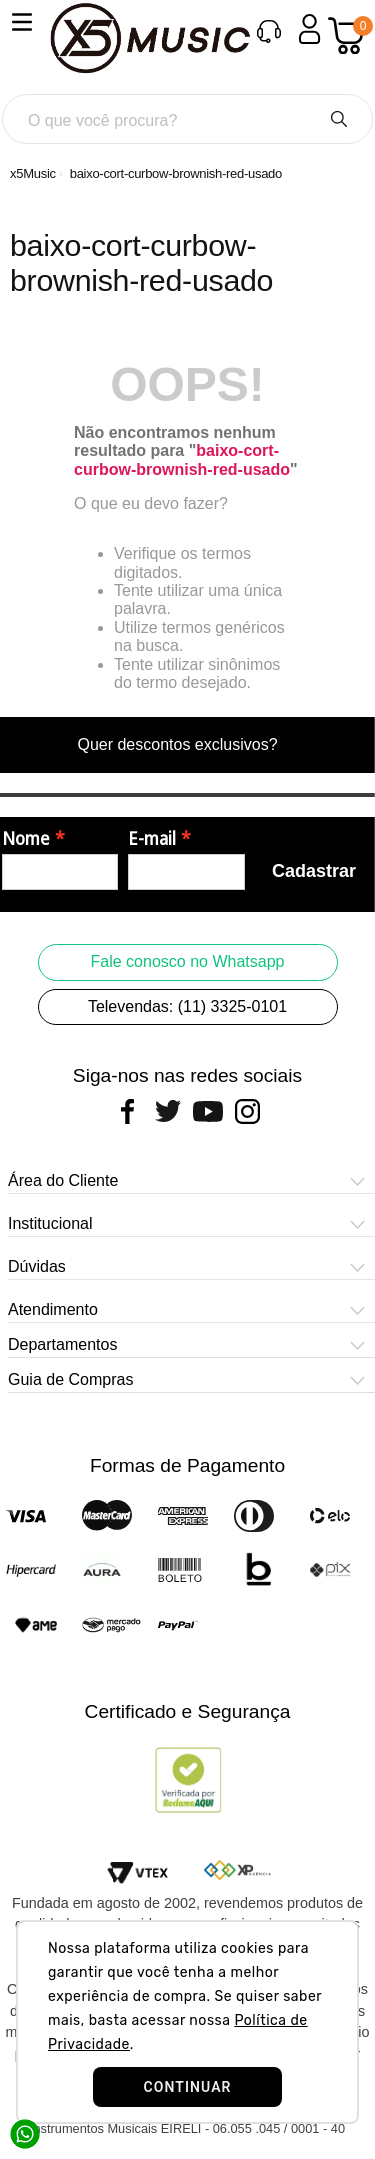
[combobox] (187, 119)
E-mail (152, 839)
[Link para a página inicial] (33, 173)
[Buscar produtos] (339, 119)
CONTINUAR (187, 2087)
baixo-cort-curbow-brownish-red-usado (176, 173)
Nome (26, 839)
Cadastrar (314, 871)
